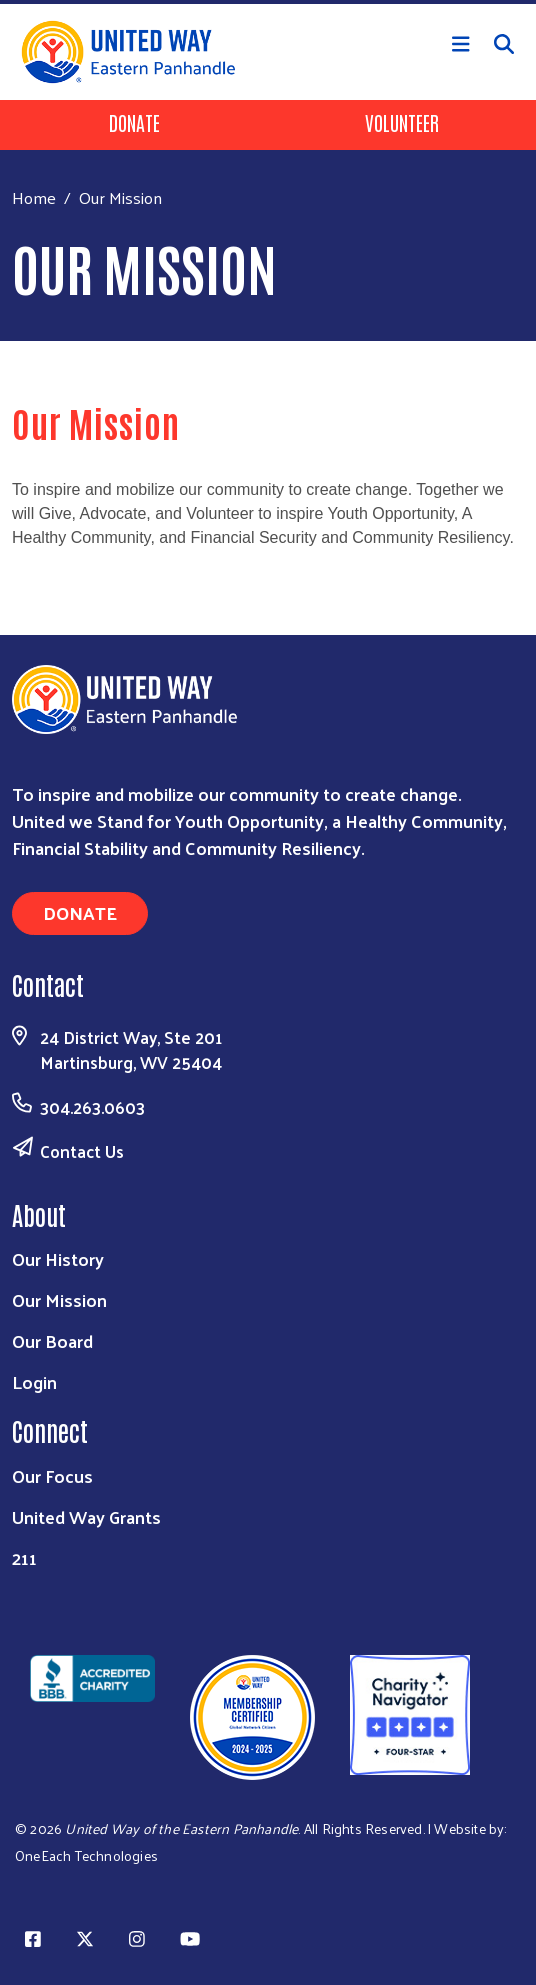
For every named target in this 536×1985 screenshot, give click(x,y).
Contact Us (82, 1151)
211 (24, 1557)
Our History (58, 1258)
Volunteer (402, 122)
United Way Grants (86, 1516)
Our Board (52, 1340)
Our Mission (59, 1299)
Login (34, 1381)
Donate (134, 122)
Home (34, 197)
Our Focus (52, 1475)
